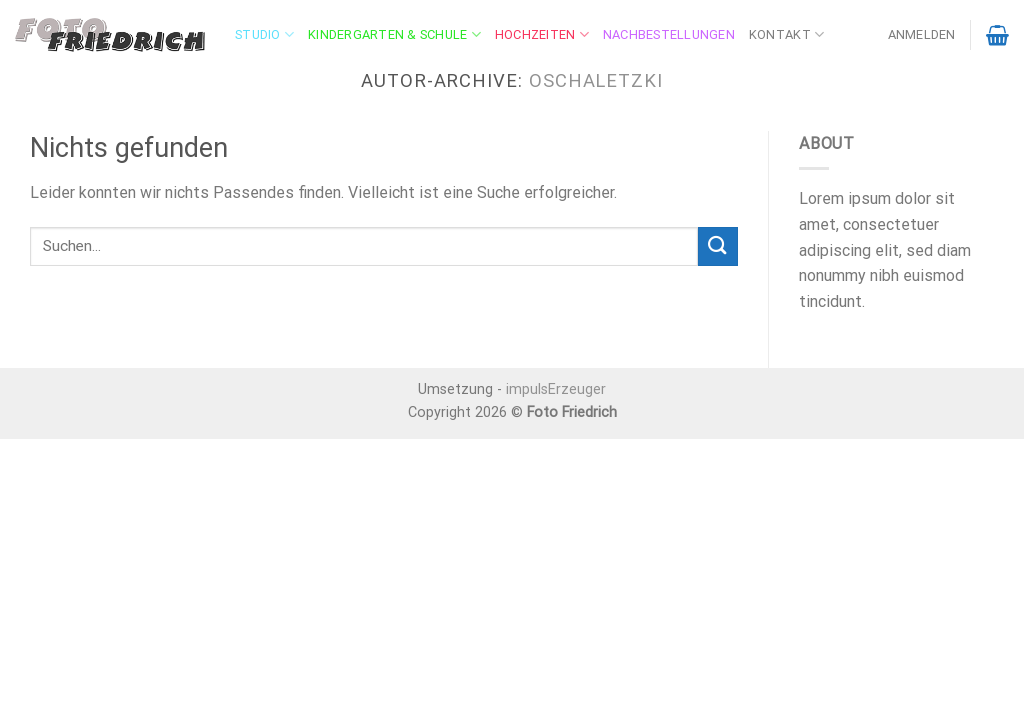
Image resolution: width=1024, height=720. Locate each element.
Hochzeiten (542, 34)
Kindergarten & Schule (394, 34)
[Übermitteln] (718, 246)
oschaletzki (596, 80)
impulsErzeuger (556, 389)
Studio (264, 34)
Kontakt (786, 34)
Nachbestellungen (669, 34)
